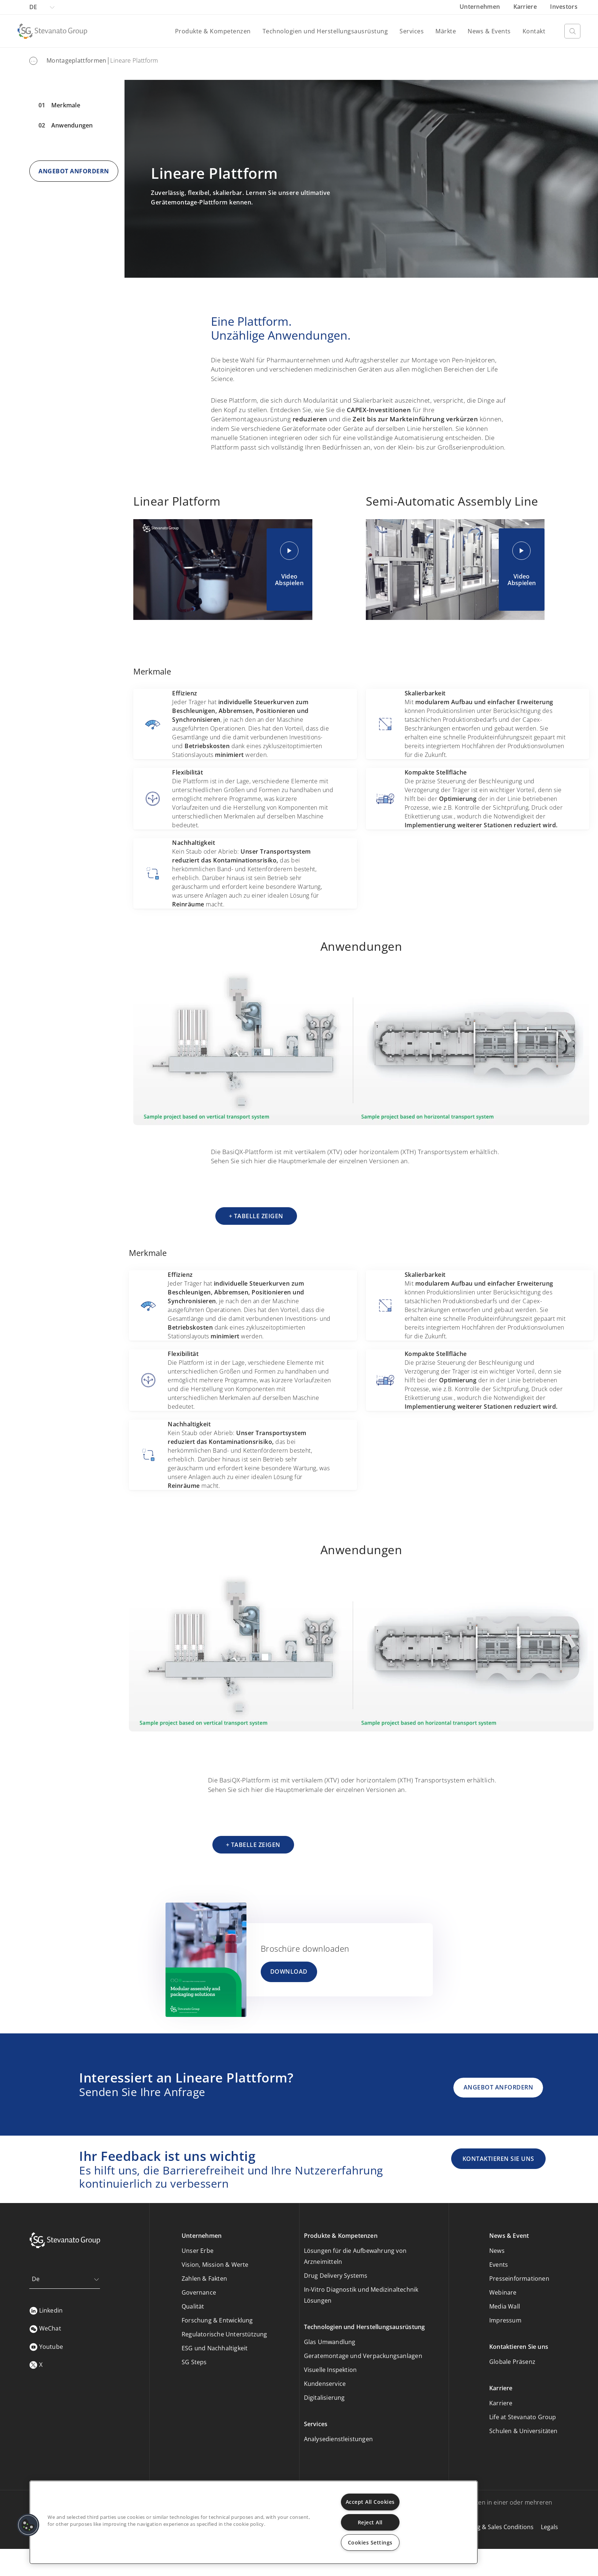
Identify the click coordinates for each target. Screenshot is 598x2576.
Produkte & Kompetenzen (213, 31)
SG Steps (194, 2362)
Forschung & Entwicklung (217, 2320)
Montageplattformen (76, 60)
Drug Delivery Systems (336, 2276)
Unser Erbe (197, 2251)
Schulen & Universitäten (523, 2431)
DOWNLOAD (289, 1971)
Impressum (505, 2320)
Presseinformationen (519, 2278)
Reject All (370, 2522)
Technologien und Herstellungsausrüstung (325, 31)
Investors (563, 7)
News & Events (489, 31)
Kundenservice (325, 2384)
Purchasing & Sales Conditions (491, 2527)
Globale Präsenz (512, 2362)
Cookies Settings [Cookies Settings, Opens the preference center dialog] (370, 2542)
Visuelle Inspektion (330, 2370)
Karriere (526, 7)
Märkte (445, 31)
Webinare (503, 2292)
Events (498, 2265)
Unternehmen (481, 7)
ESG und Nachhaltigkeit (215, 2348)
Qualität (193, 2306)
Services (412, 31)
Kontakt (534, 31)
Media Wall (504, 2306)
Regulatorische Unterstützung (224, 2334)
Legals (549, 2527)
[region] (253, 2522)
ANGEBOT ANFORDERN (73, 171)
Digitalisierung (324, 2398)
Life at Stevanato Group (522, 2417)
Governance (199, 2292)
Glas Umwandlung (330, 2342)
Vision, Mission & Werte (215, 2265)
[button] (28, 2525)
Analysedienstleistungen (338, 2439)
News (497, 2251)
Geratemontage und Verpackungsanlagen (363, 2356)
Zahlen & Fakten (204, 2278)
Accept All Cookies (370, 2501)
